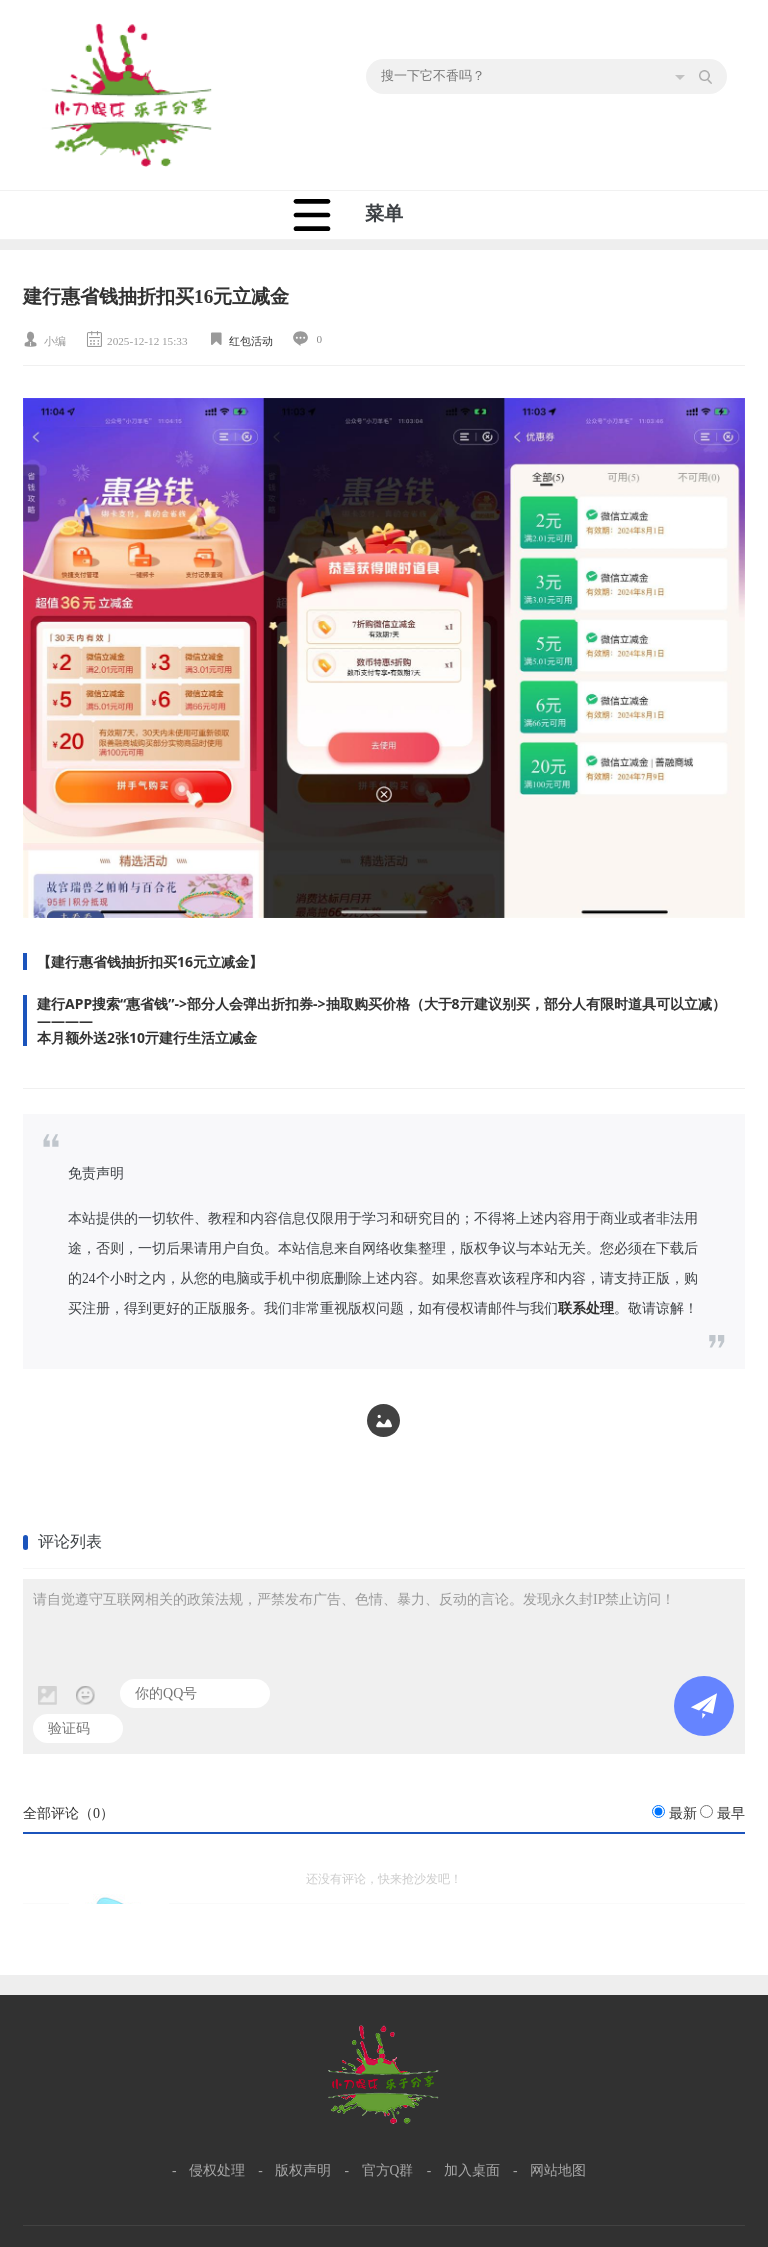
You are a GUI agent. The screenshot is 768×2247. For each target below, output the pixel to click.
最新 (683, 1813)
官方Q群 (388, 2170)
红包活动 (251, 341)
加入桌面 (472, 2170)
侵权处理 (217, 2170)
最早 (731, 1813)
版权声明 (303, 2170)
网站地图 (558, 2170)
